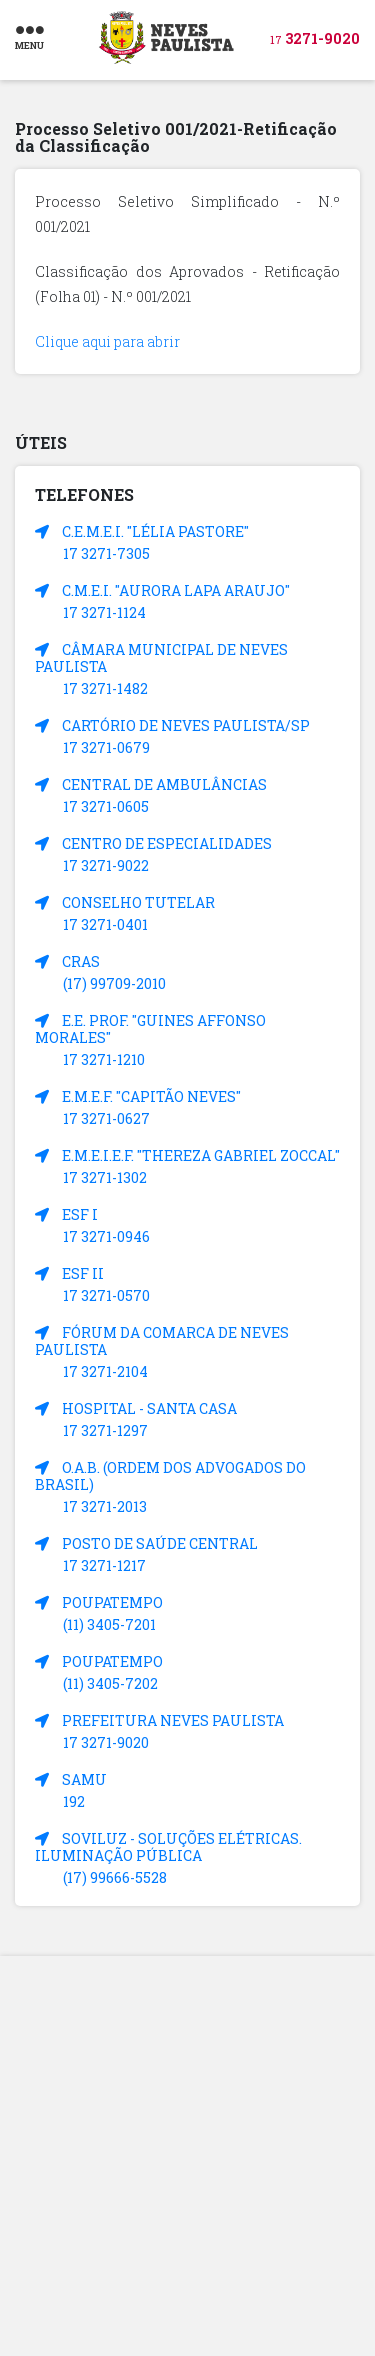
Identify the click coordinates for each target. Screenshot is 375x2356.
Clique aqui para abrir (107, 341)
